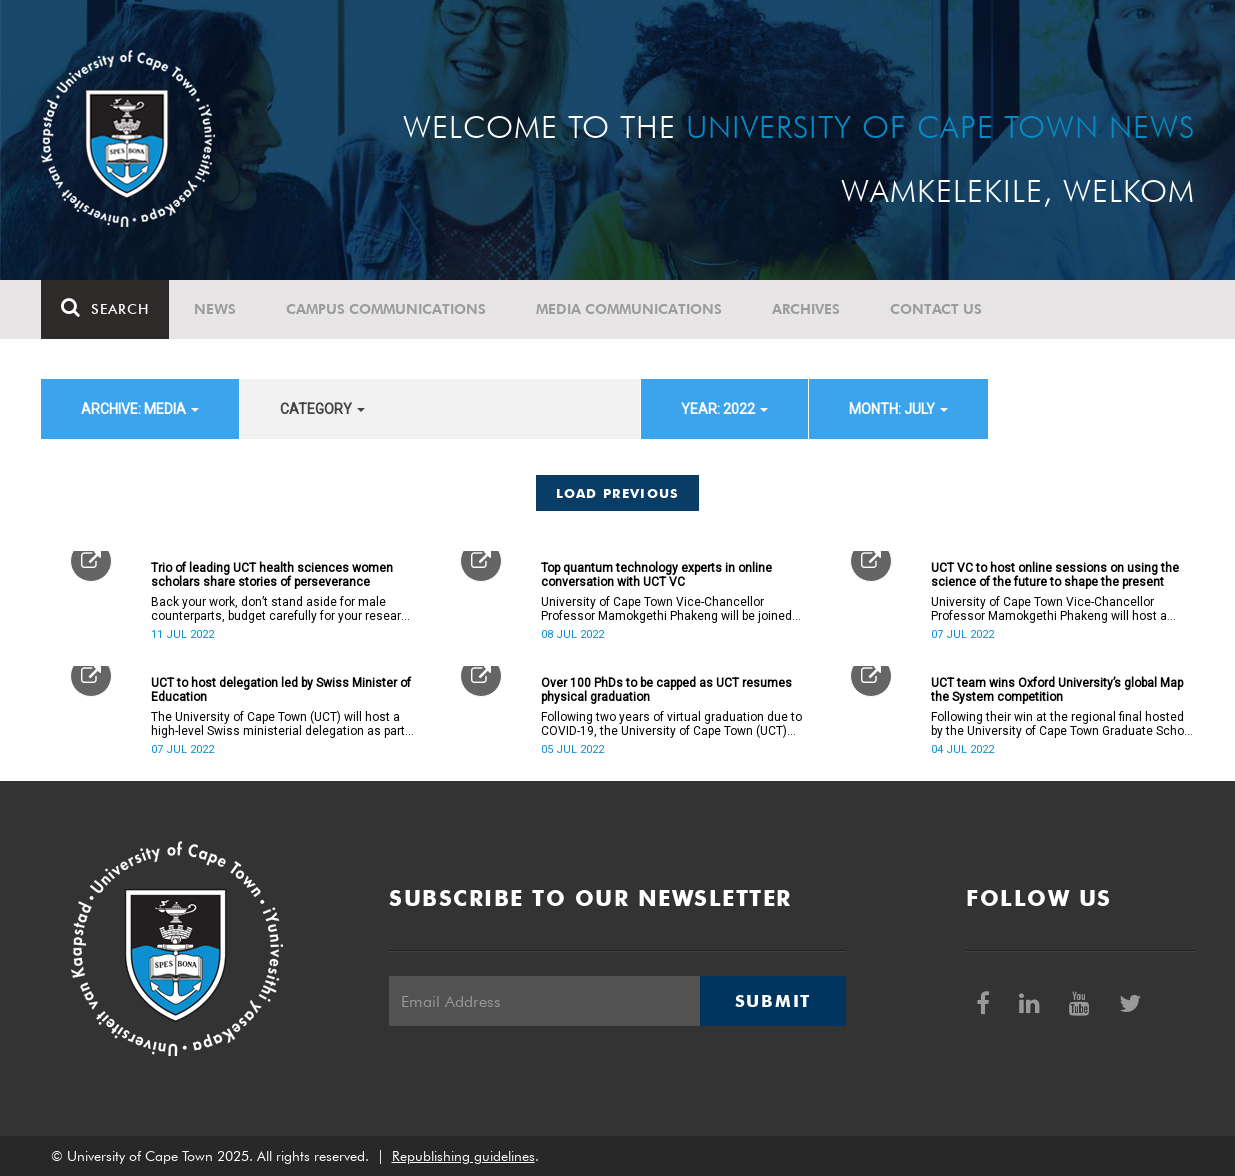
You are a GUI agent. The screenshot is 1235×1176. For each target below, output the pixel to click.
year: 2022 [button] (724, 409)
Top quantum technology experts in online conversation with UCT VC (656, 575)
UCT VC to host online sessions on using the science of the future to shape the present (1055, 575)
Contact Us (936, 309)
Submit (773, 1001)
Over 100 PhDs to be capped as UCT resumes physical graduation (666, 690)
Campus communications (386, 309)
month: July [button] (898, 409)
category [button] (322, 409)
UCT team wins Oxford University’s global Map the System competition (1057, 690)
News (215, 309)
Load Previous (618, 493)
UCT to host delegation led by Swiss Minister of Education (281, 690)
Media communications (629, 309)
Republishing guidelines (463, 1156)
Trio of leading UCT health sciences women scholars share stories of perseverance (272, 575)
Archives (806, 309)
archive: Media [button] (140, 409)
